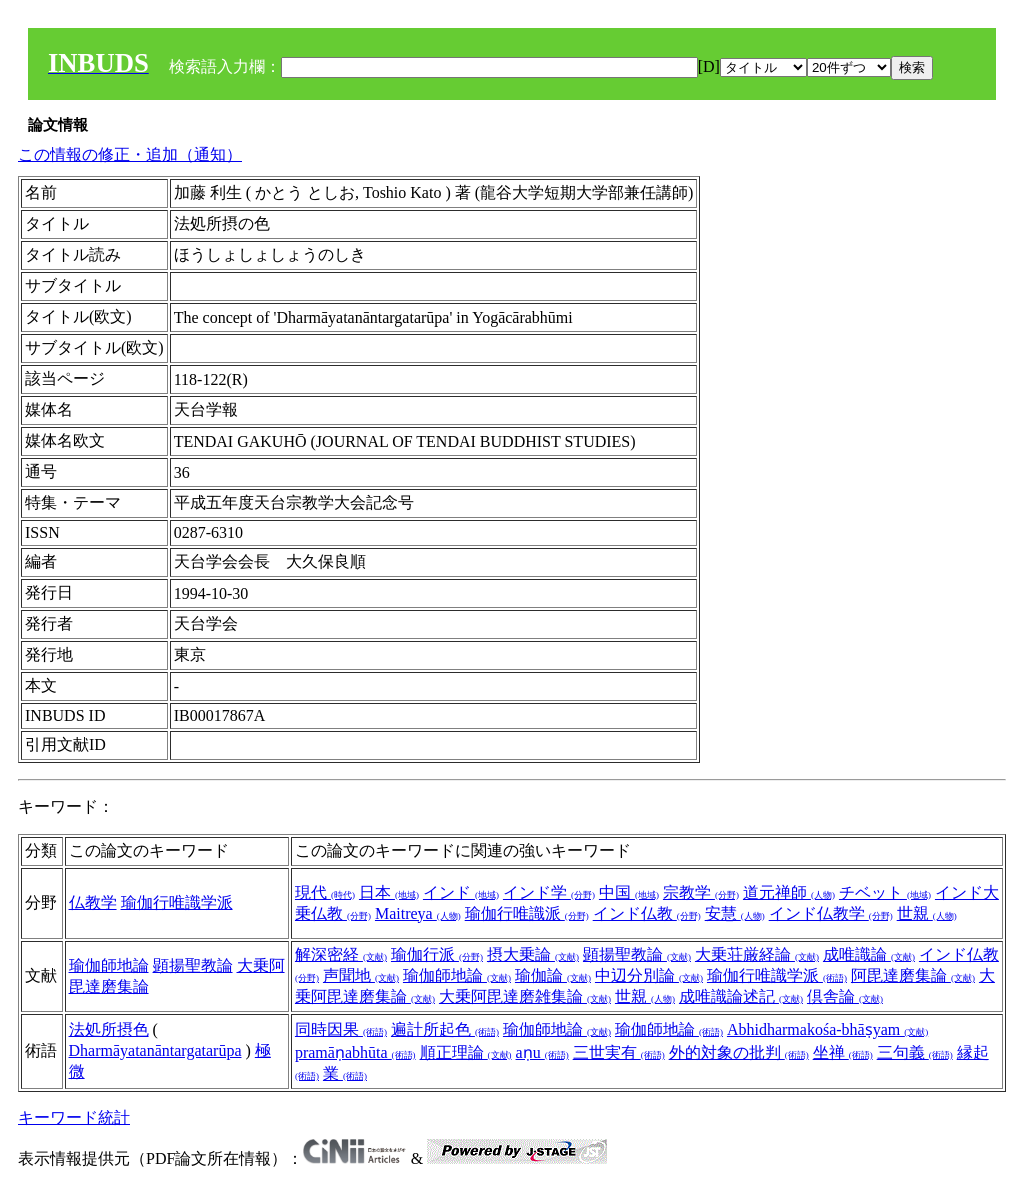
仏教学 (93, 902)
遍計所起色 (445, 1029)
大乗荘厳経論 (757, 954)
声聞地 (361, 975)
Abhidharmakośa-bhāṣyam (827, 1029)
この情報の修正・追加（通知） (130, 154)
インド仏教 (647, 913)
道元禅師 (789, 892)
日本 (389, 892)
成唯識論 (869, 954)
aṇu (542, 1052)
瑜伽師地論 (109, 965)
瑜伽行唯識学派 (177, 902)
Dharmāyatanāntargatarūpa (155, 1050)
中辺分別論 (649, 975)
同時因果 (341, 1029)
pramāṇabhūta (355, 1052)
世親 (927, 913)
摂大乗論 (533, 954)
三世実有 (619, 1052)
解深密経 (341, 954)
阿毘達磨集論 (913, 975)
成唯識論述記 (741, 996)
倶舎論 (845, 996)
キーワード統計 (74, 1117)
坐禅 (843, 1052)
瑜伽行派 (437, 954)
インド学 (549, 892)
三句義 (915, 1052)
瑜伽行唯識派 (527, 913)
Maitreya (418, 913)
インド (461, 892)
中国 (629, 892)
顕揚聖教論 (193, 965)
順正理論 (466, 1052)
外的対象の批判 (739, 1052)
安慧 (735, 913)
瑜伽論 (553, 975)
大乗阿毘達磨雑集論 (525, 996)
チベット (885, 892)
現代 (325, 892)
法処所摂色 (109, 1029)
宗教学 (701, 892)
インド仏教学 (831, 913)
